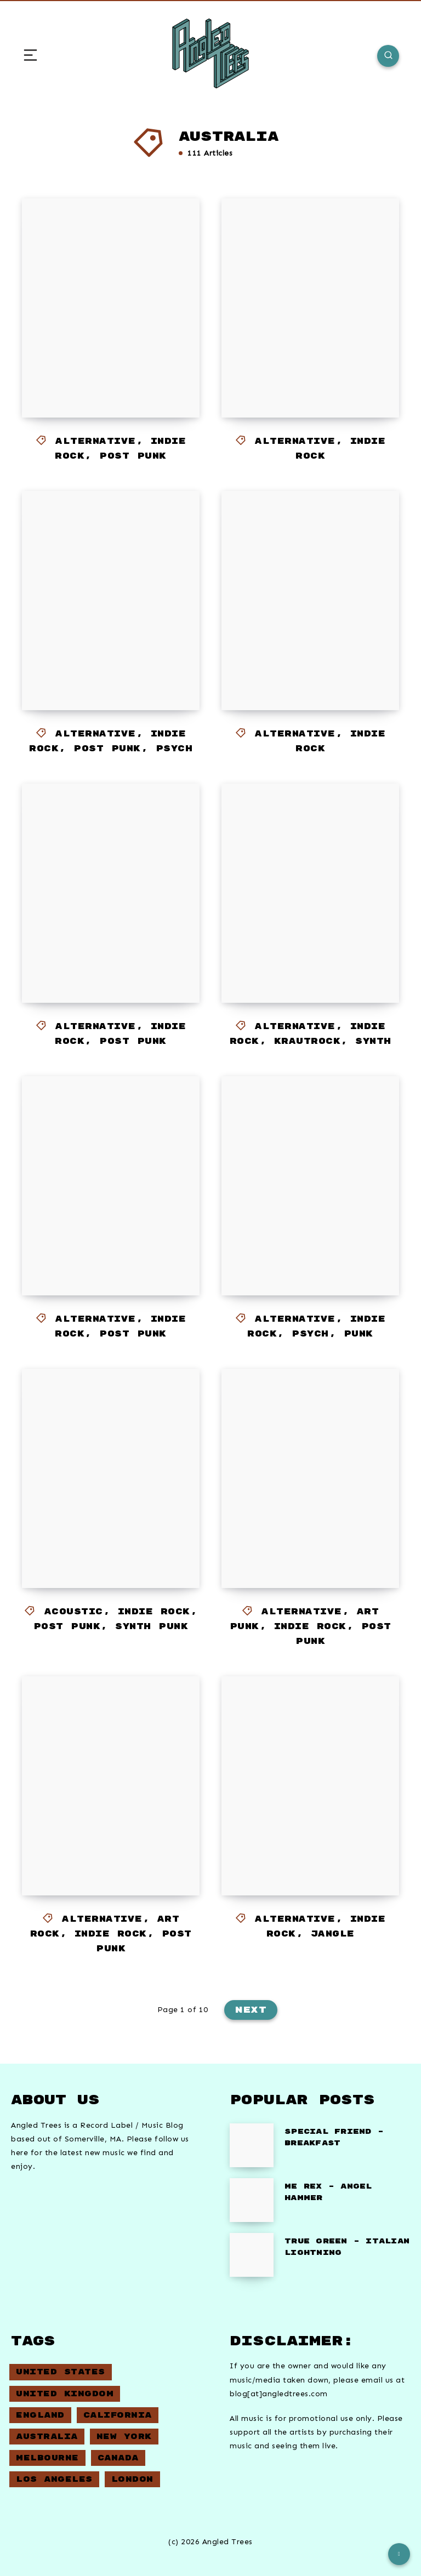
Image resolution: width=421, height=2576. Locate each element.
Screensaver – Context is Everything (111, 1540)
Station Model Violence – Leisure (100, 359)
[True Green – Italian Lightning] (252, 2255)
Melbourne (47, 2458)
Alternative (95, 441)
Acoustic (73, 1612)
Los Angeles (54, 2479)
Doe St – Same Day (288, 671)
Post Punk (133, 456)
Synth (373, 1041)
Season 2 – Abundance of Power (310, 369)
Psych (174, 749)
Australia (47, 2436)
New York (124, 2436)
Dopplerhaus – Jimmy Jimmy (105, 1847)
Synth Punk (151, 1626)
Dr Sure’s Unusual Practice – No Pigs (100, 1237)
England (40, 2415)
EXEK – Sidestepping (106, 955)
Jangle (333, 1934)
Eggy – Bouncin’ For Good (310, 955)
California (117, 2415)
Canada (118, 2458)
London (132, 2479)
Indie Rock (154, 1612)
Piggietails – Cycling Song (305, 1847)
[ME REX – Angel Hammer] (252, 2200)
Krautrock (307, 1041)
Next (250, 2009)
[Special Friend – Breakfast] (252, 2145)
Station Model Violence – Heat (100, 652)
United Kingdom (64, 2393)
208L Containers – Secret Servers (310, 1237)
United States (60, 2372)
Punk (358, 1334)
